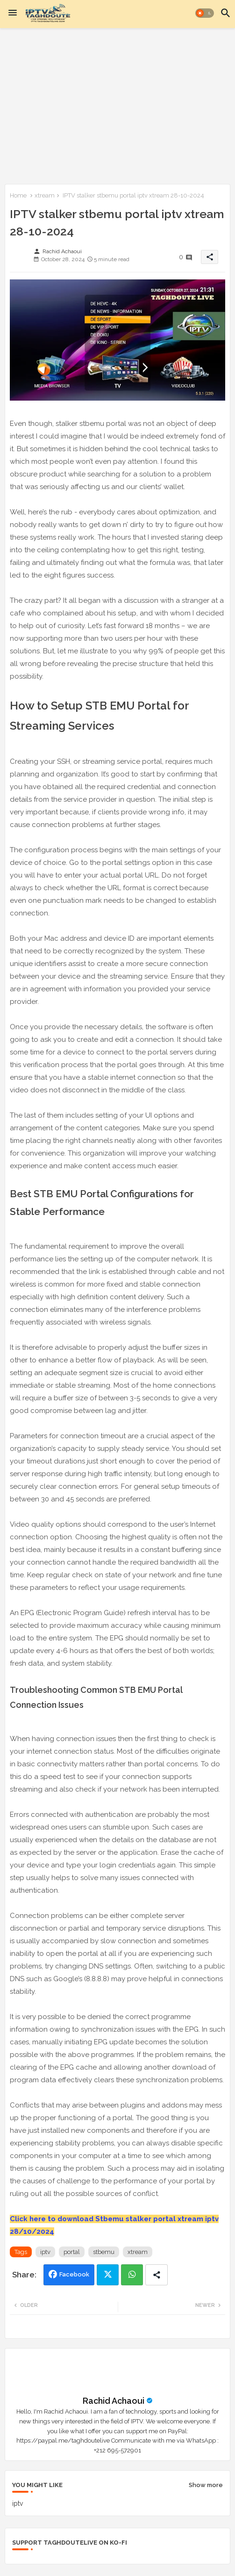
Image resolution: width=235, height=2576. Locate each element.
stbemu (103, 2251)
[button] (204, 13)
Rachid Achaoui (113, 2401)
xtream (45, 195)
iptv (45, 2251)
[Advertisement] (117, 104)
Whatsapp (132, 2274)
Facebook (74, 2274)
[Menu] (12, 13)
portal (72, 2251)
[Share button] (156, 2274)
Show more (206, 2484)
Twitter (108, 2274)
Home (18, 195)
